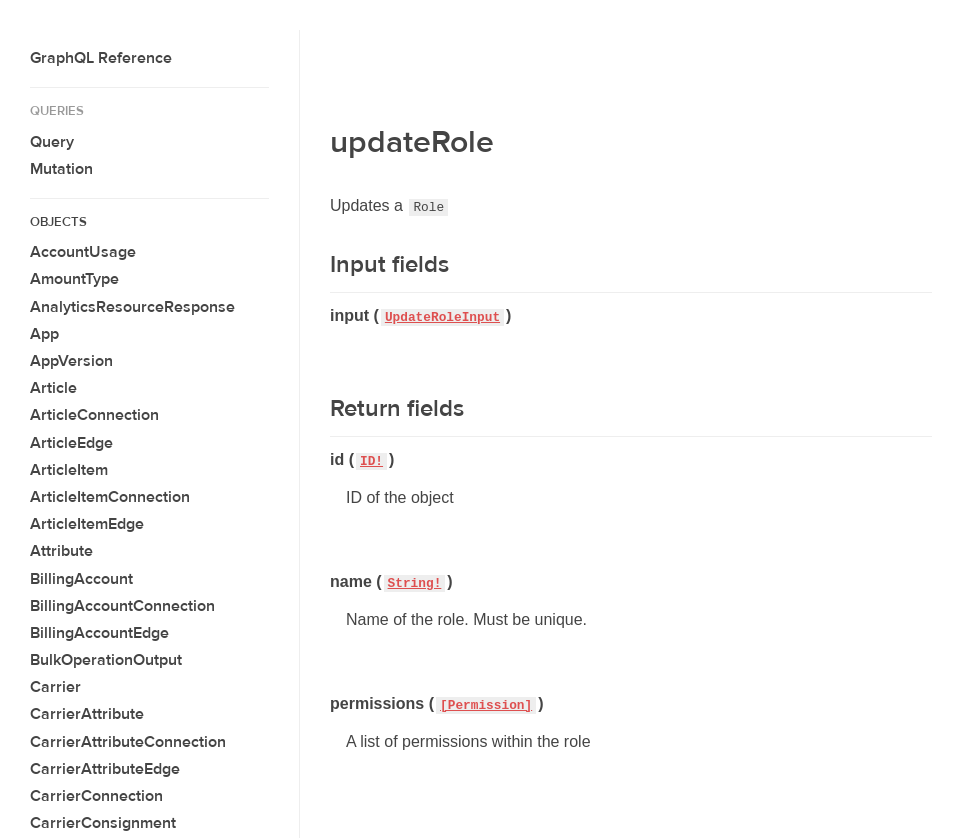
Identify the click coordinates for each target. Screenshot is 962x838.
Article (53, 388)
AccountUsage (83, 252)
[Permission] (486, 705)
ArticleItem (69, 470)
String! (415, 583)
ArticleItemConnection (110, 497)
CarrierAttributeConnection (128, 742)
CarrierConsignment (103, 823)
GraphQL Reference (101, 58)
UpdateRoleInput (442, 317)
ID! (371, 461)
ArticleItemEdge (87, 524)
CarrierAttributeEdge (105, 769)
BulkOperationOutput (106, 660)
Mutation (61, 169)
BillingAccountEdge (99, 633)
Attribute (61, 551)
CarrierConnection (96, 796)
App (44, 334)
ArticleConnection (94, 415)
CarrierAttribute (87, 714)
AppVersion (71, 361)
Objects (58, 222)
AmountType (74, 279)
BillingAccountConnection (122, 606)
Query (52, 142)
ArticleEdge (71, 443)
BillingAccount (81, 579)
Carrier (55, 687)
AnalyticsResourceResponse (132, 307)
